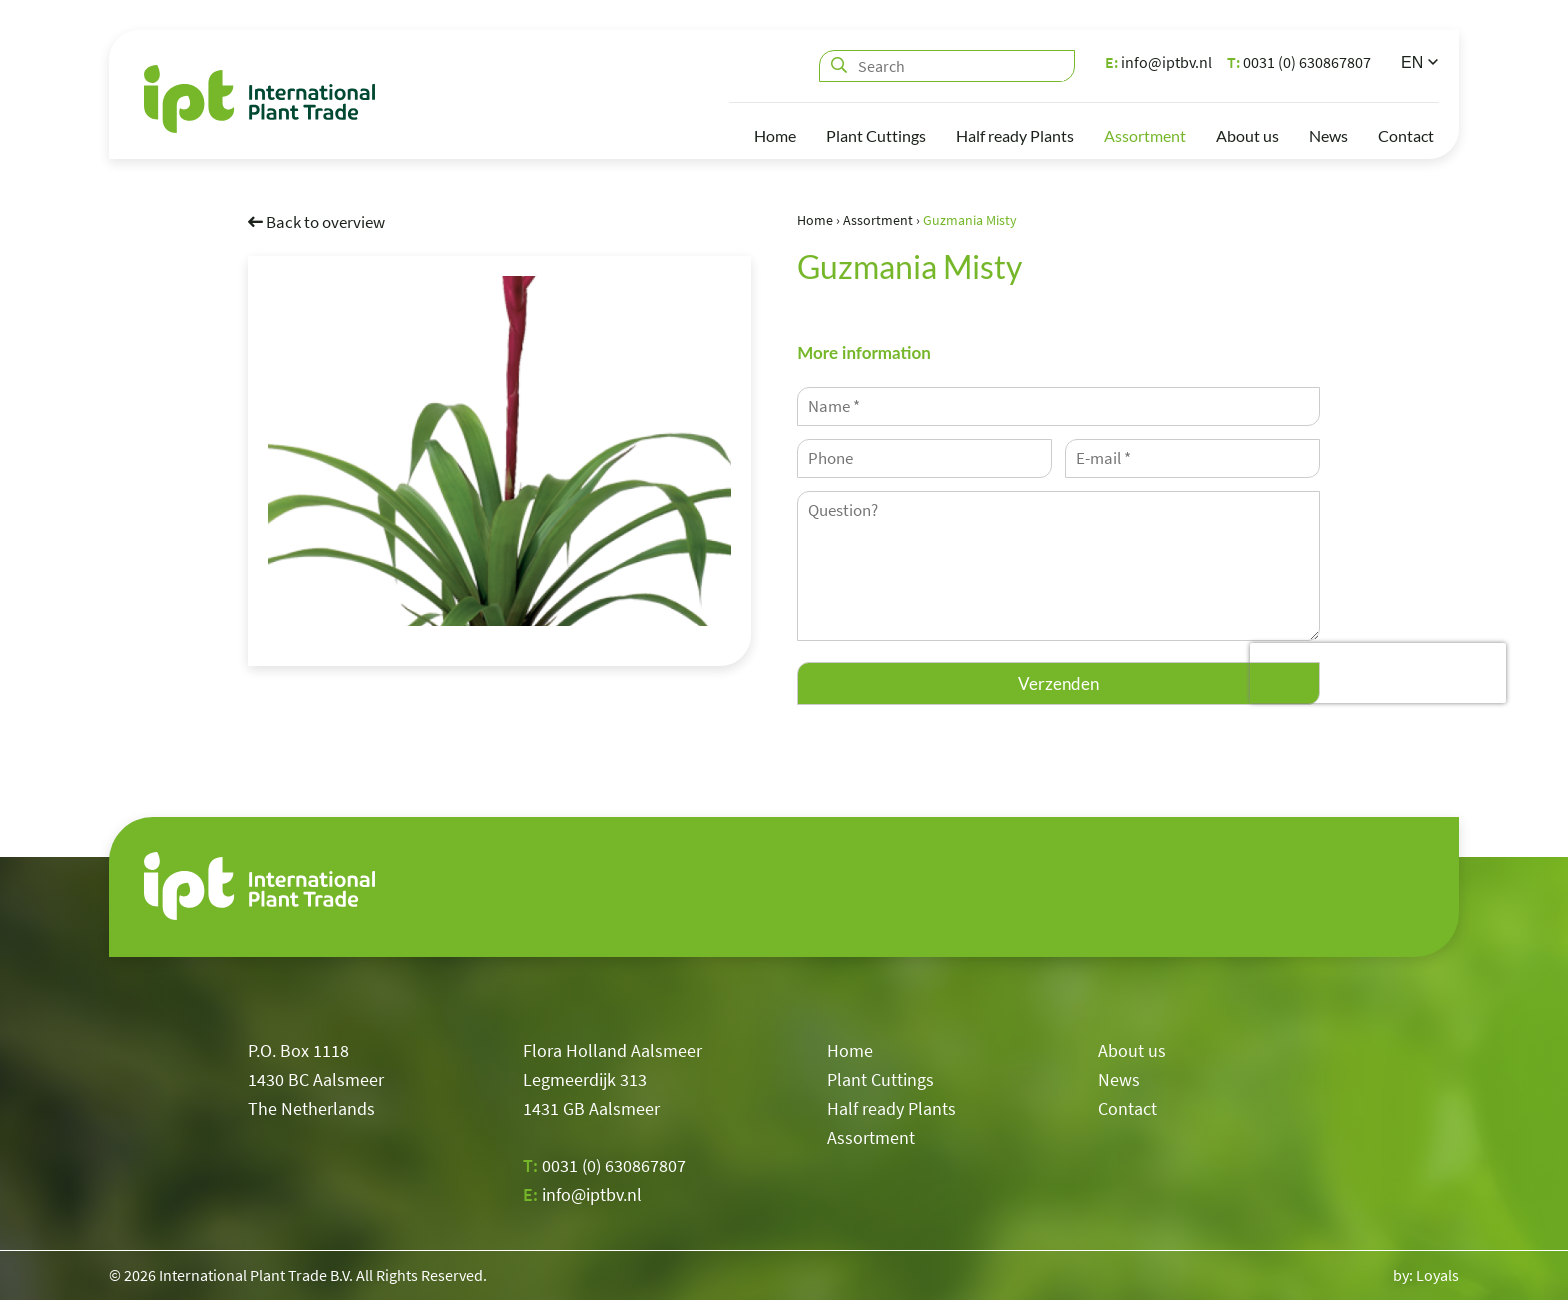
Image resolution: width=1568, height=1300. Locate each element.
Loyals (1437, 1275)
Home (775, 135)
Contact (1406, 135)
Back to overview (316, 221)
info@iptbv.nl (1158, 62)
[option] (499, 450)
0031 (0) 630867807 (1299, 62)
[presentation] (1378, 673)
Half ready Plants (1015, 135)
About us (1247, 135)
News (1328, 135)
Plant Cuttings (876, 135)
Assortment (1145, 135)
